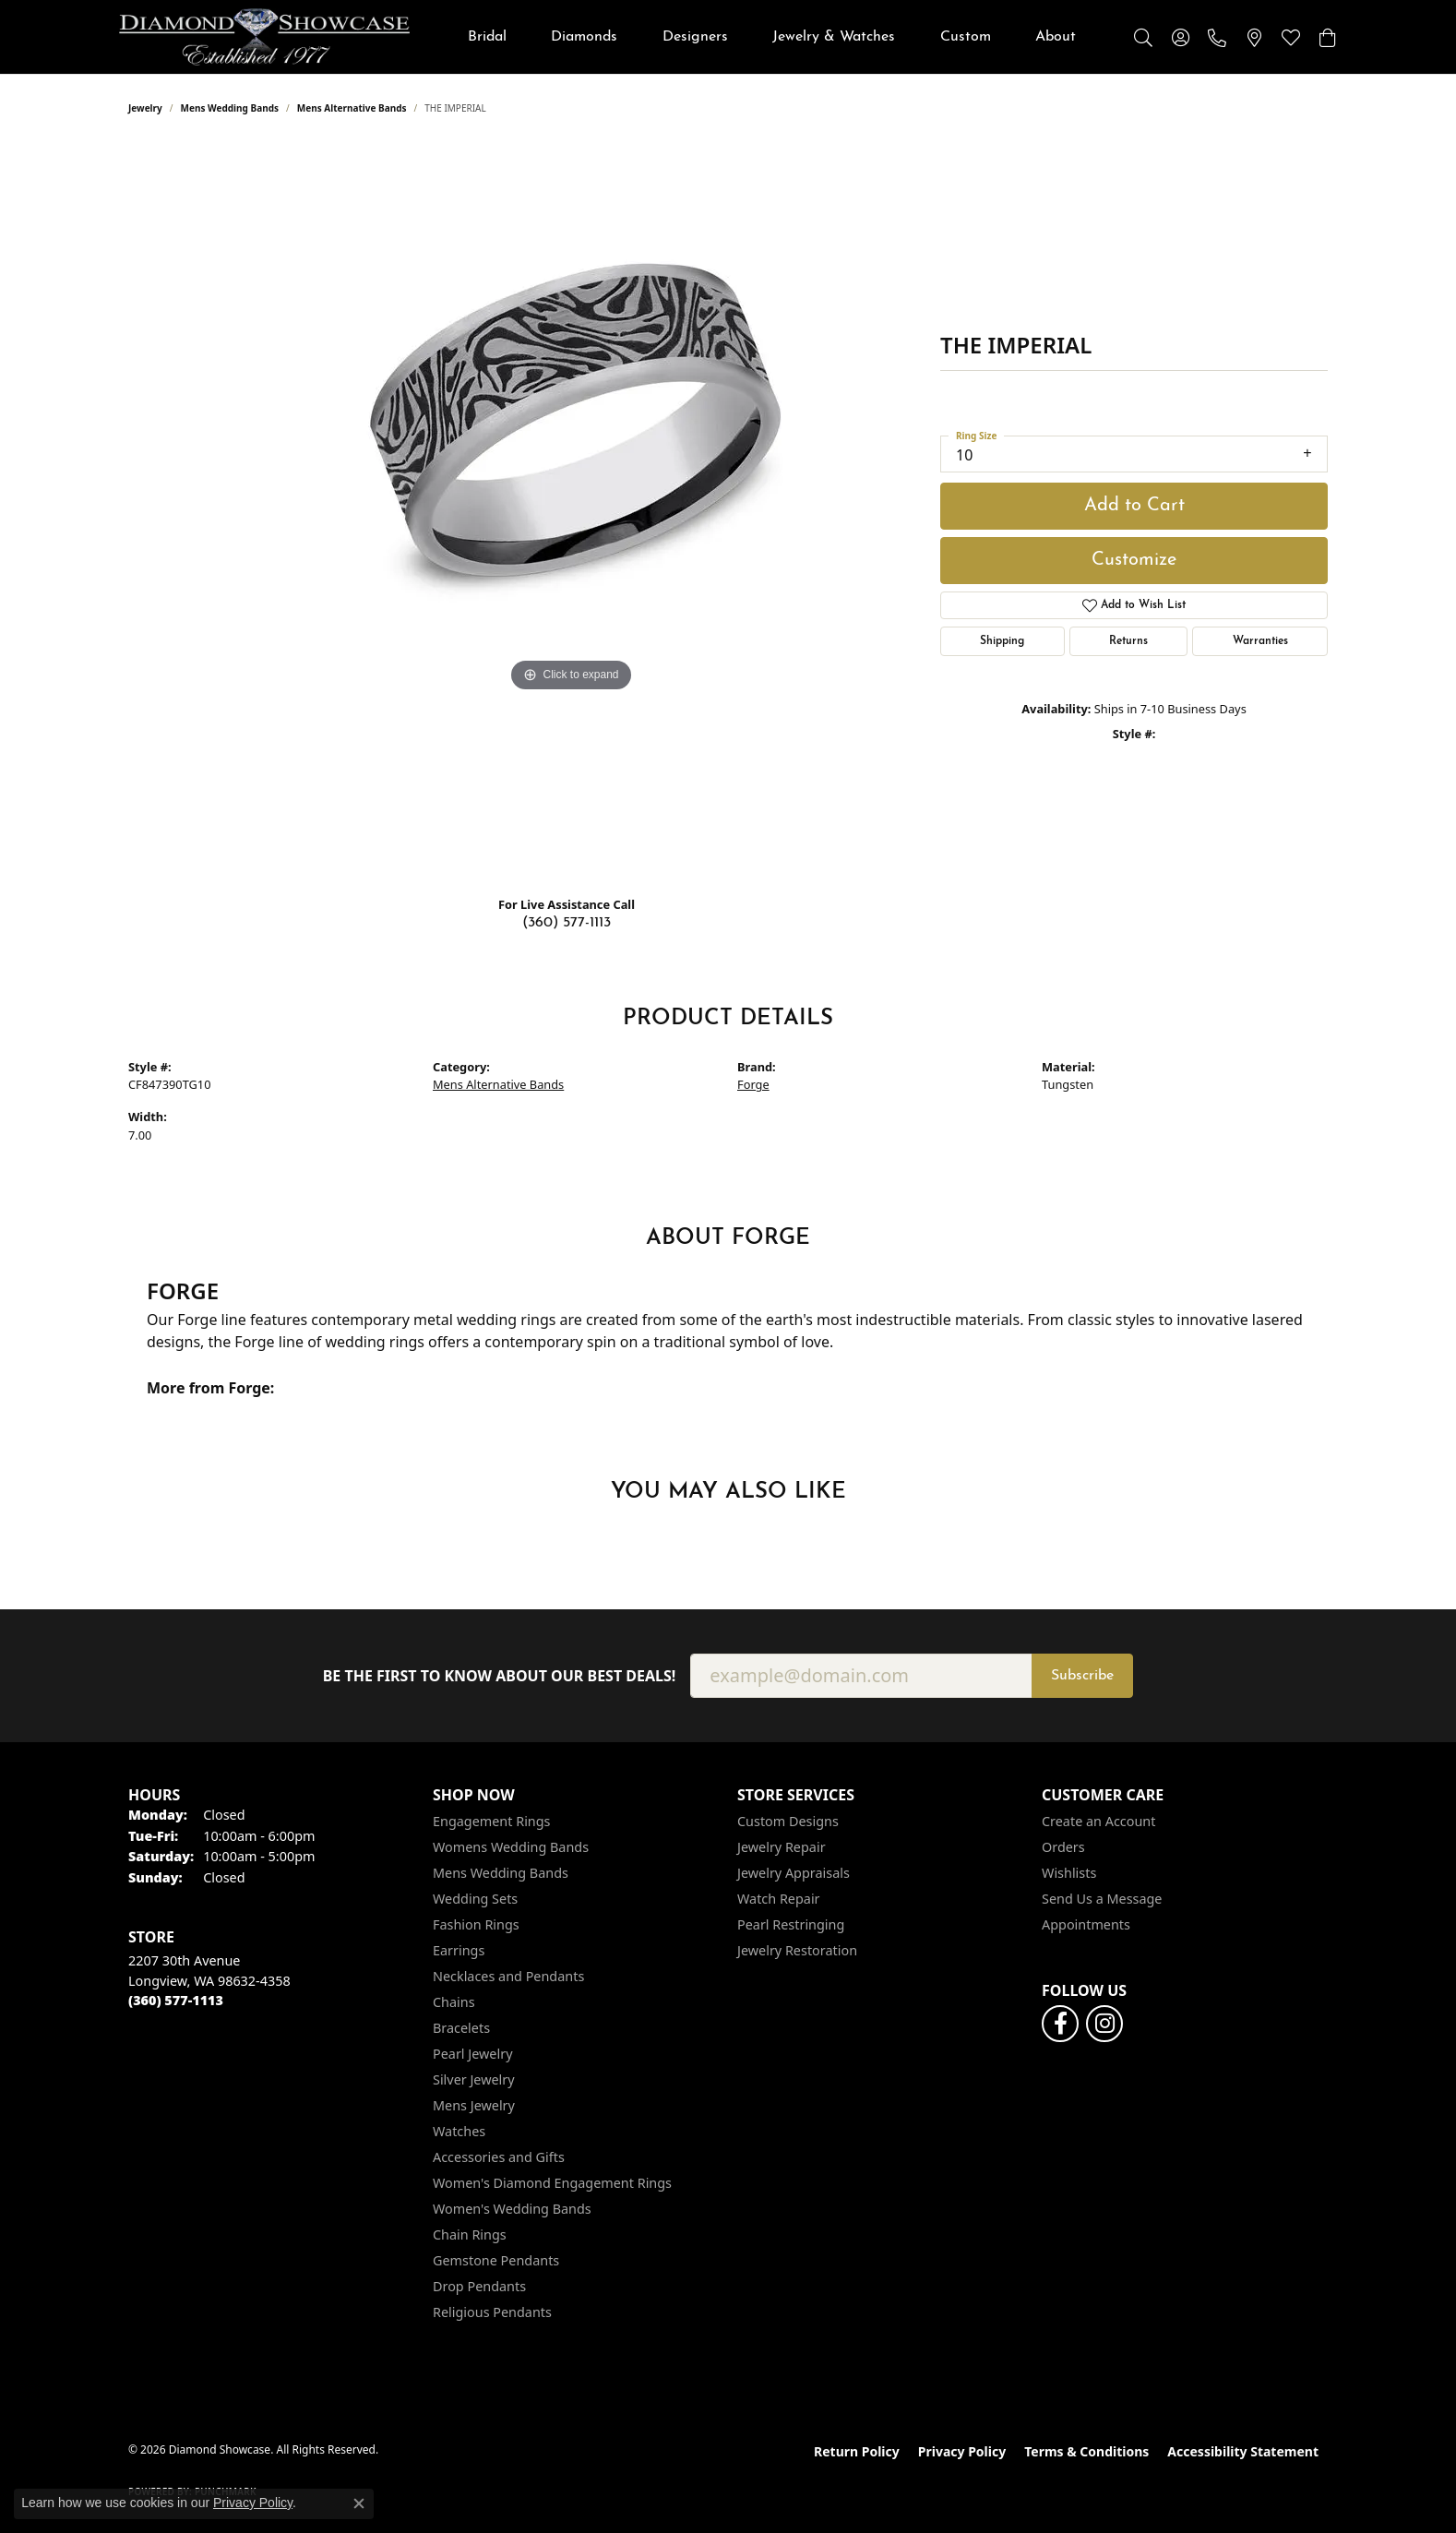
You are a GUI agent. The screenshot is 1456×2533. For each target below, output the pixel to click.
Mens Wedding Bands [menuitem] (500, 1873)
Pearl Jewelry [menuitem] (472, 2053)
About (1055, 37)
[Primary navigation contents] (772, 37)
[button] (1143, 36)
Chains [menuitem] (454, 2002)
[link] (1217, 36)
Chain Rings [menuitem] (470, 2234)
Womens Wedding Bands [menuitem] (511, 1847)
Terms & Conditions (1086, 2451)
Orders (1063, 1847)
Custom (965, 37)
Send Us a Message (1102, 1898)
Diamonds (584, 37)
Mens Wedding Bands (230, 108)
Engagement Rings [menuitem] (492, 1821)
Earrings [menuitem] (458, 1950)
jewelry (145, 108)
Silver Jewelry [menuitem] (474, 2079)
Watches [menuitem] (459, 2131)
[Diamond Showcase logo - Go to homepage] (264, 37)
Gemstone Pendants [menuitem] (496, 2260)
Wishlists (1069, 1873)
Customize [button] (1134, 560)
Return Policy (857, 2451)
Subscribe (1082, 1675)
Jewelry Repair (781, 1847)
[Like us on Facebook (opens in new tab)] (1060, 2023)
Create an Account (1098, 1821)
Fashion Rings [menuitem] (476, 1924)
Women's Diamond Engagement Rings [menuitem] (552, 2183)
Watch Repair (778, 1898)
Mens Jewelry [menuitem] (474, 2105)
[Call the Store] (175, 2000)
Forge (753, 1084)
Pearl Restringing (790, 1924)
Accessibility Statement (1243, 2451)
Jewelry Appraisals (793, 1873)
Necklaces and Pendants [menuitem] (508, 1976)
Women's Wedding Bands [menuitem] (512, 2208)
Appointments (1086, 1924)
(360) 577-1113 (566, 922)
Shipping (1002, 641)
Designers (695, 37)
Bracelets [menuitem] (461, 2028)
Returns (1128, 641)
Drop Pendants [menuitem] (479, 2286)
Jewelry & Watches (833, 37)
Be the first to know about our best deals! (499, 1676)
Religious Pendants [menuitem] (492, 2312)
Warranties (1260, 641)
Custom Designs (788, 1821)
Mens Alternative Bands (352, 108)
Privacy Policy (962, 2451)
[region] (571, 512)
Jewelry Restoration (797, 1950)
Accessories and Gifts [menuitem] (499, 2157)
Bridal (487, 37)
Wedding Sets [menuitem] (475, 1898)
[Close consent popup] (358, 2503)
